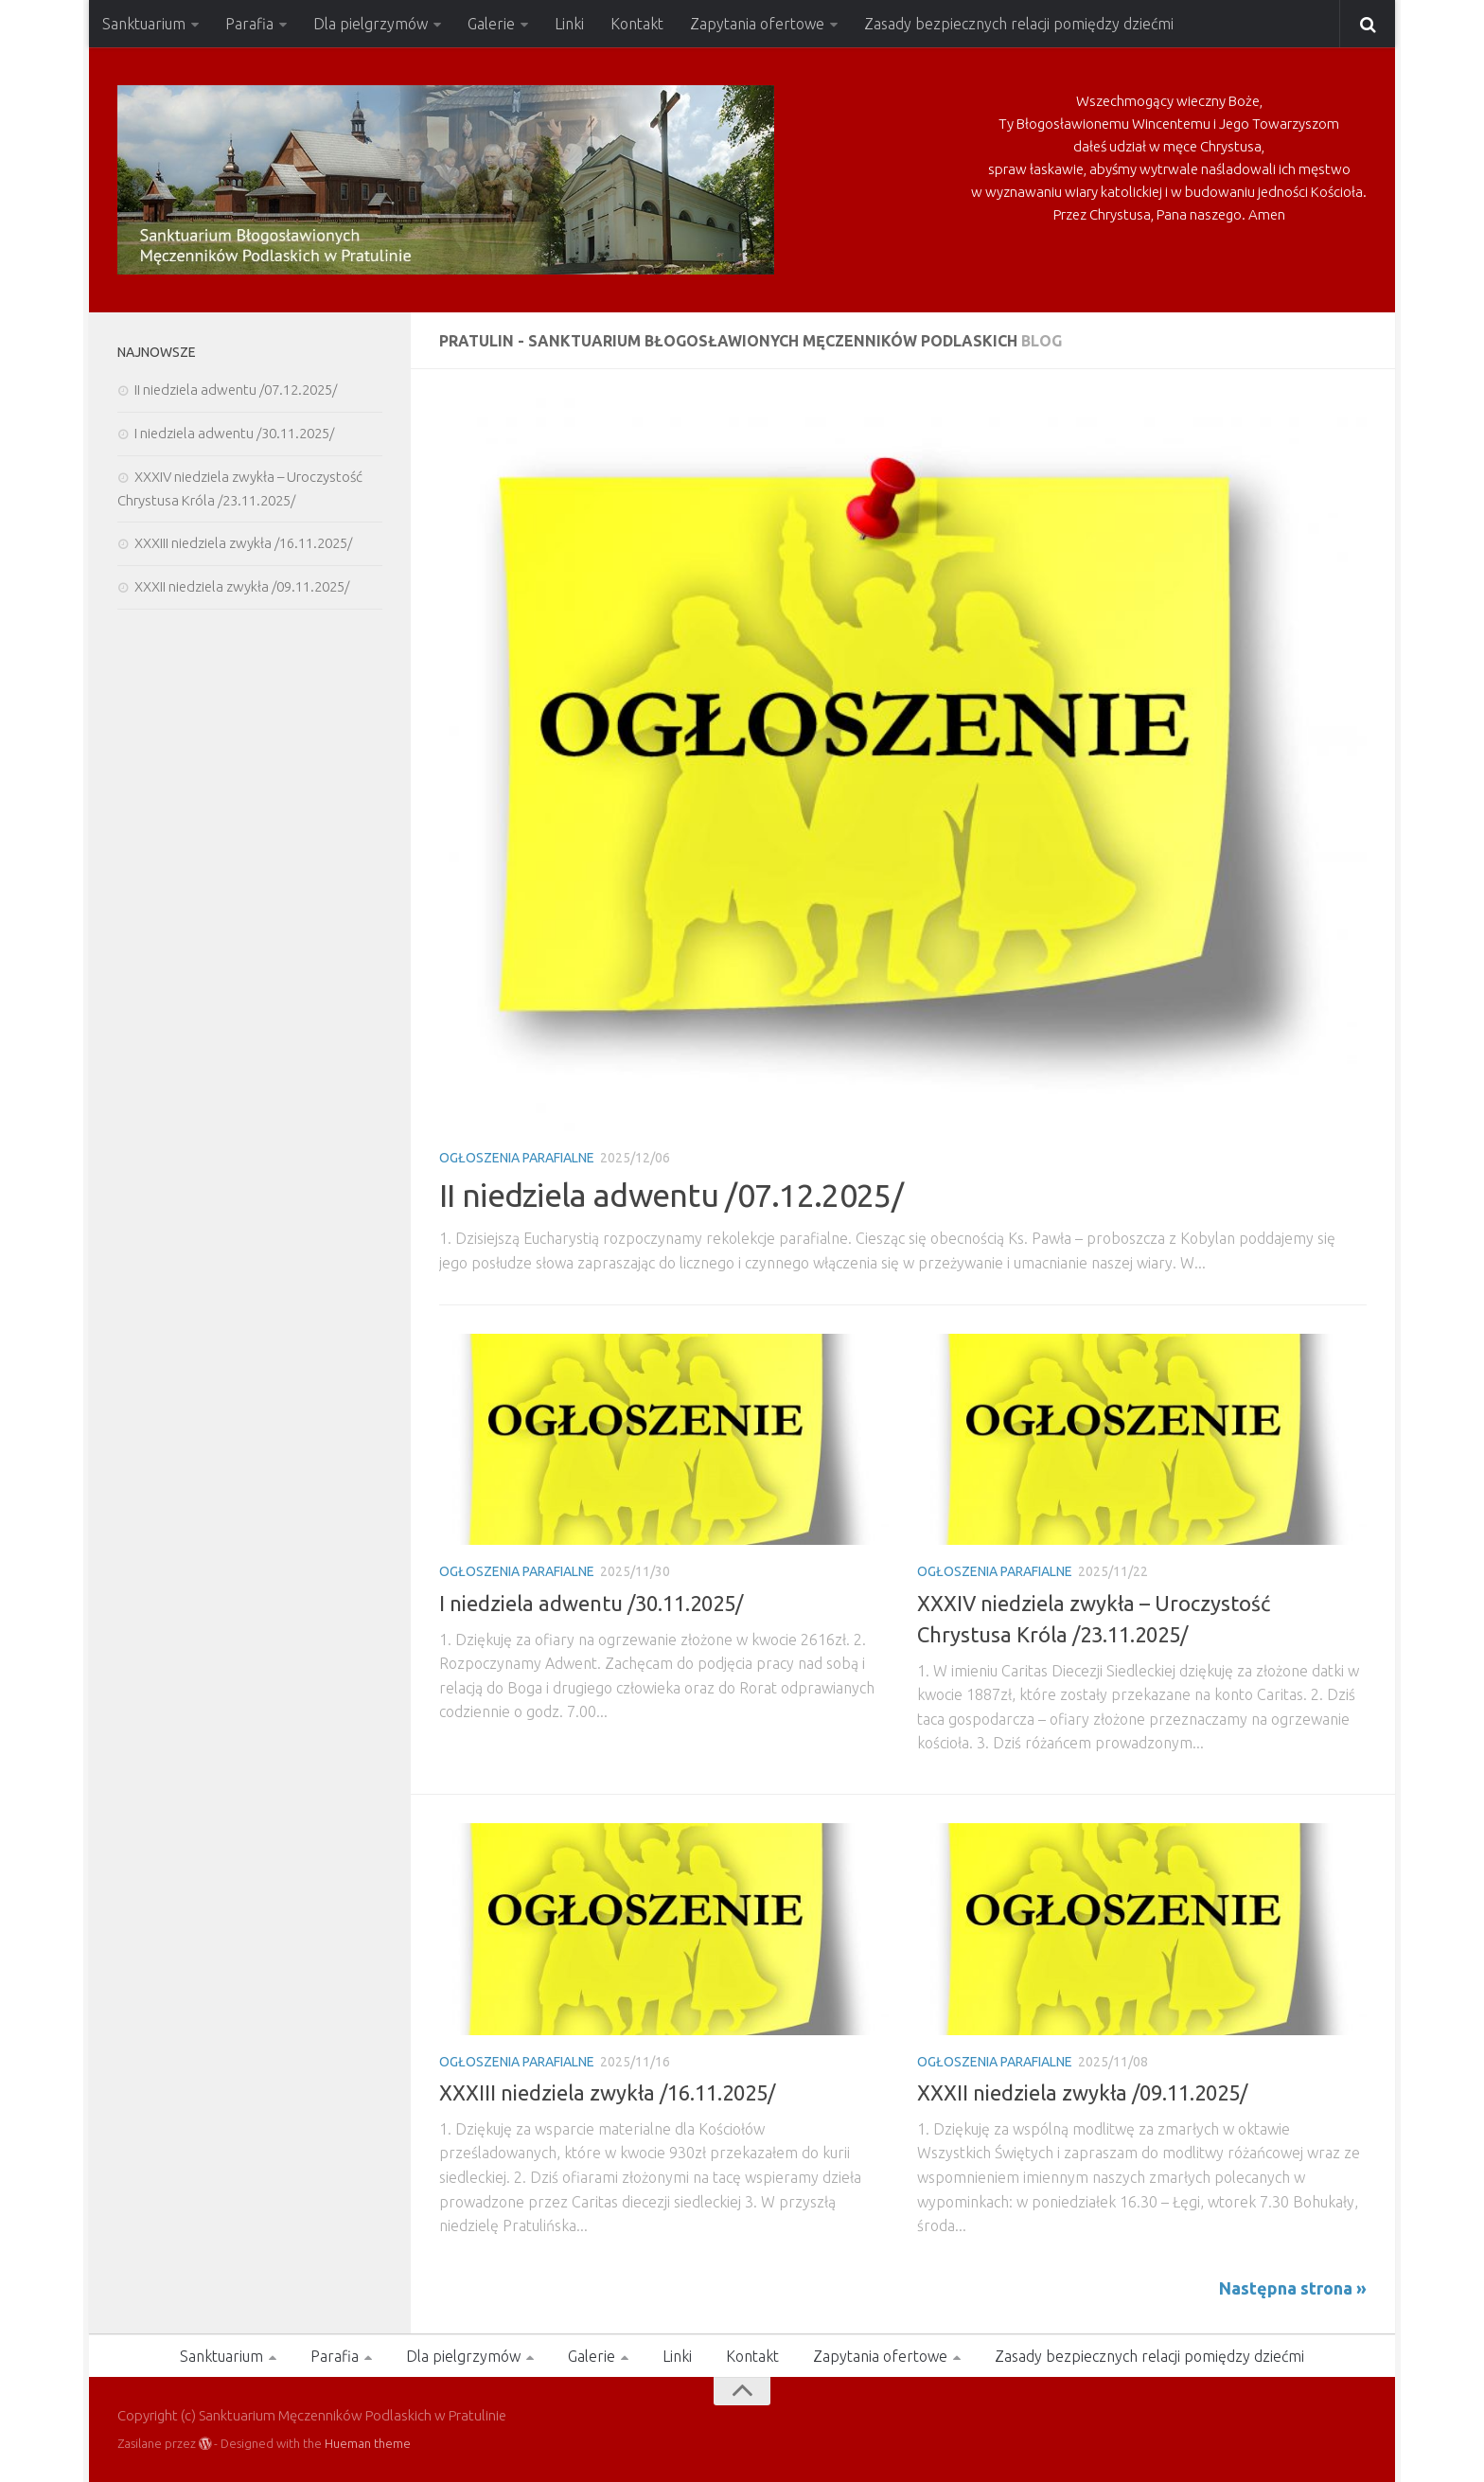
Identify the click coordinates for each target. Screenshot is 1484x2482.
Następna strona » (1293, 2287)
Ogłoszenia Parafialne (516, 1157)
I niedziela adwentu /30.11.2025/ (591, 1603)
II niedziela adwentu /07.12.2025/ (671, 1195)
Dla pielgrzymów (370, 23)
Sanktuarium (144, 23)
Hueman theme (368, 2443)
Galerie (491, 23)
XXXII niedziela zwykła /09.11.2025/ (1082, 2092)
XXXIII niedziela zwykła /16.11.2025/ (607, 2092)
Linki (569, 23)
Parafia (249, 23)
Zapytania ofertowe (757, 23)
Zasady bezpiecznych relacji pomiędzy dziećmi (1019, 23)
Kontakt (636, 23)
